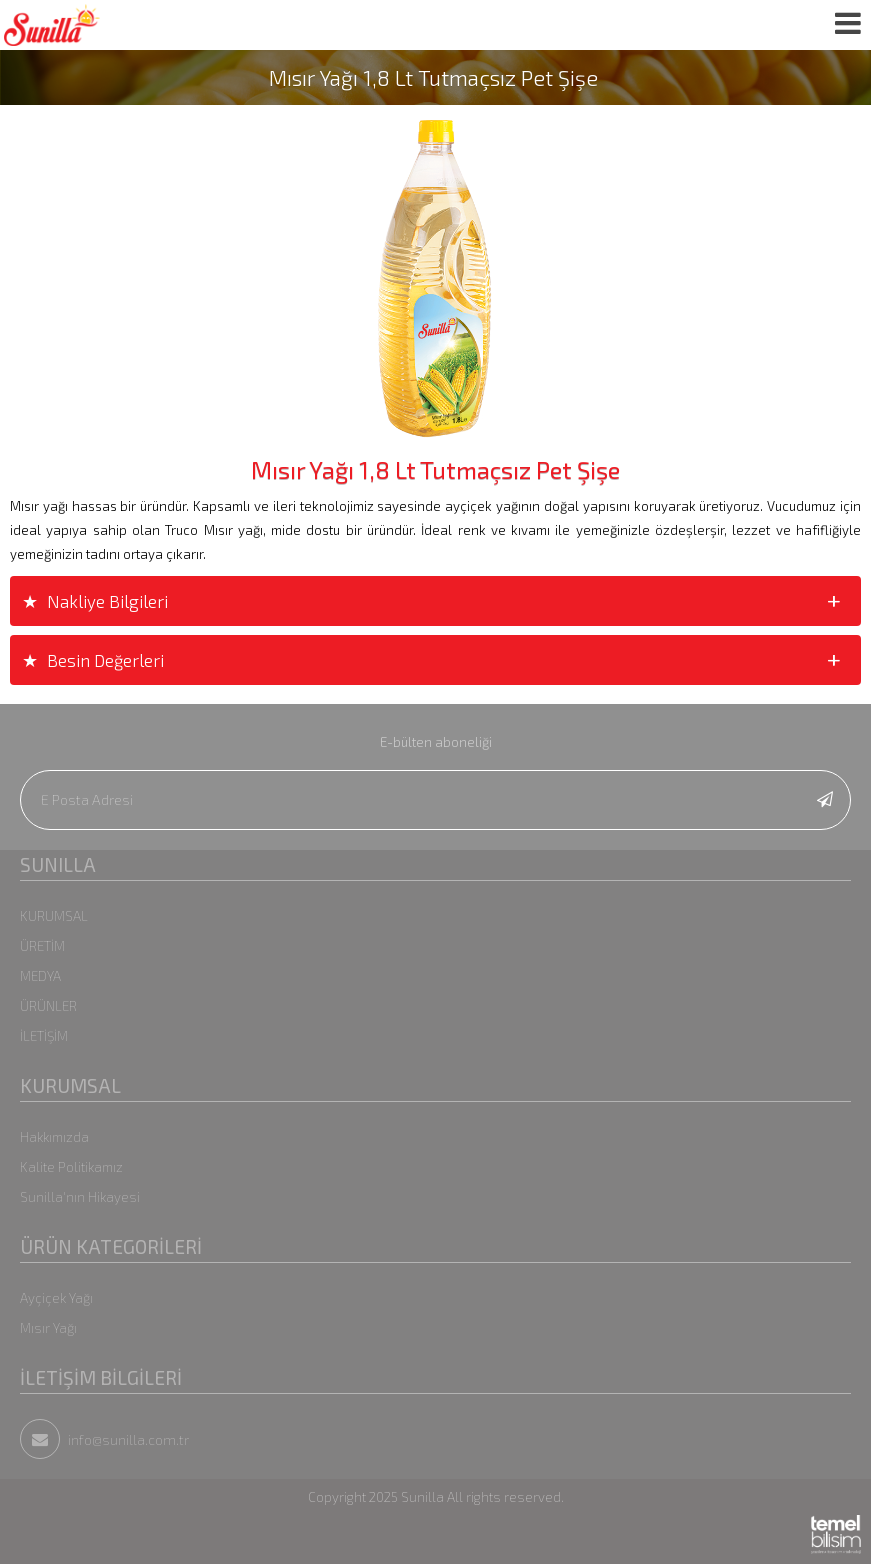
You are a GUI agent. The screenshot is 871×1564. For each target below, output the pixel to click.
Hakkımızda (54, 1137)
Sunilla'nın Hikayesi (80, 1197)
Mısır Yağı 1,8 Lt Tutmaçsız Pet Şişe (433, 77)
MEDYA (40, 976)
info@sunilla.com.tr (104, 1439)
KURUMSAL (54, 916)
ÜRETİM (42, 946)
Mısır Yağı (48, 1328)
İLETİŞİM (44, 1036)
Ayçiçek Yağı (56, 1298)
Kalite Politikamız (71, 1167)
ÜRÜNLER (48, 1006)
